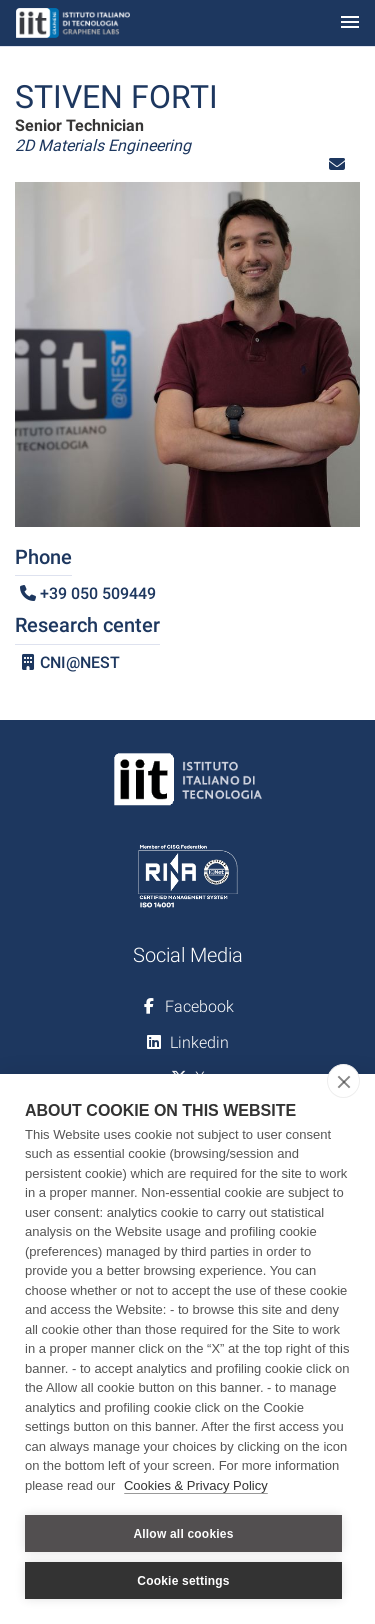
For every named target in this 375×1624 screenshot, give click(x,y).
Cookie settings (183, 1581)
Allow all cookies (183, 1534)
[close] (343, 1081)
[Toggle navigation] (350, 23)
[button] (337, 164)
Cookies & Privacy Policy (196, 1485)
